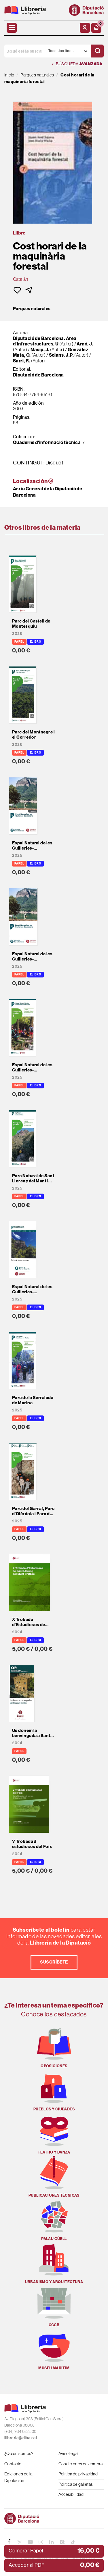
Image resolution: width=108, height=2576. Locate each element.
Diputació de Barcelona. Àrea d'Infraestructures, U (45, 341)
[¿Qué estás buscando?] (24, 51)
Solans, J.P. (61, 355)
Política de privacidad (78, 2474)
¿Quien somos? (18, 2453)
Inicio (9, 75)
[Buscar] (97, 51)
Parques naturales (32, 308)
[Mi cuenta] (85, 28)
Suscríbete (54, 1962)
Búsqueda (77, 64)
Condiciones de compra (80, 2463)
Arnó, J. (85, 344)
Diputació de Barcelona (38, 375)
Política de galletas (75, 2484)
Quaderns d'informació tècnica (47, 442)
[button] (96, 28)
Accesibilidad (71, 2494)
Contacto (13, 2463)
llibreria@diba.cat (20, 2437)
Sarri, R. (21, 361)
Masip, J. (40, 349)
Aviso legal (68, 2453)
